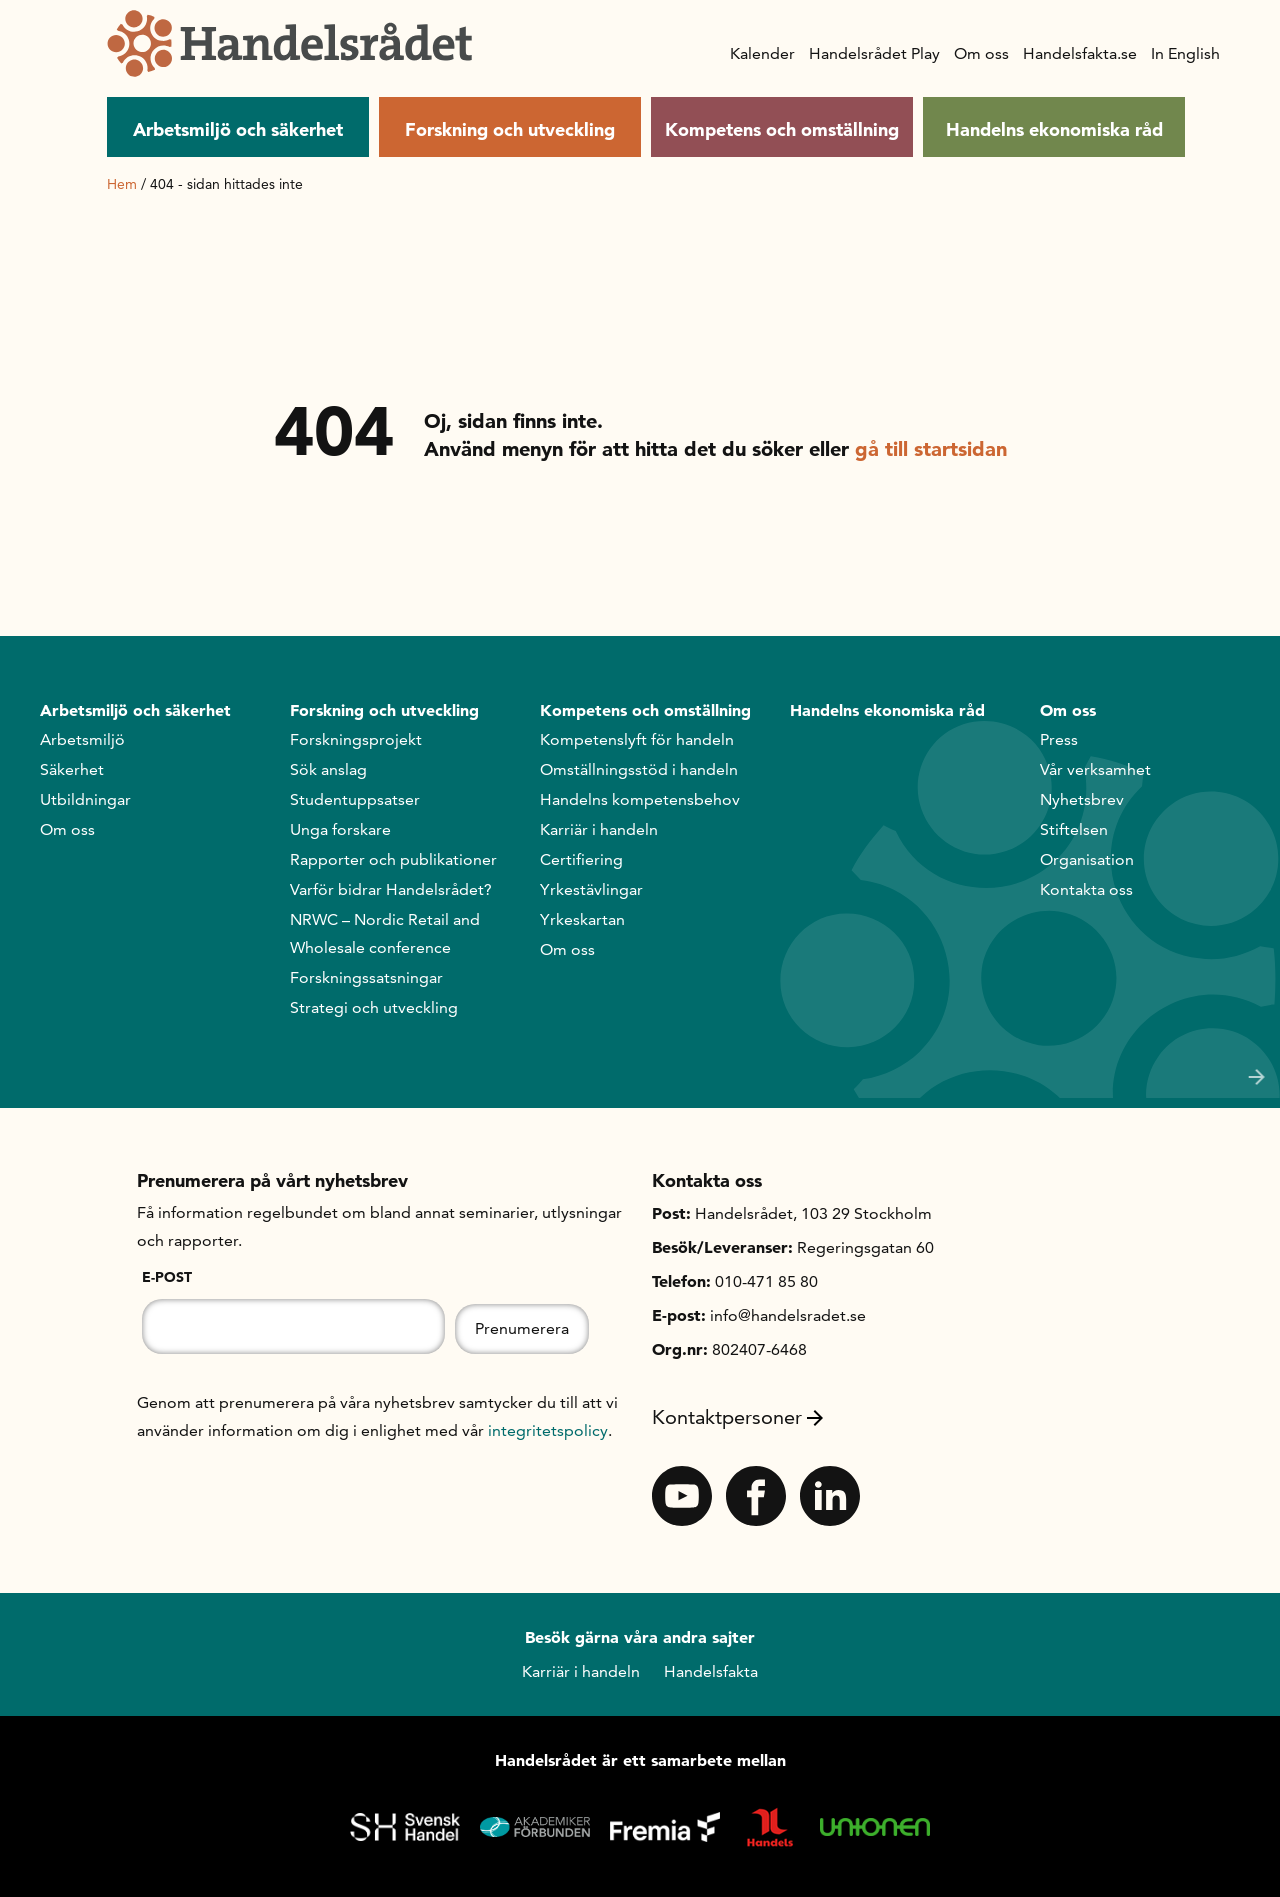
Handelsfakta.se (1080, 53)
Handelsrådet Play (874, 53)
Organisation (1087, 859)
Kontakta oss (1086, 889)
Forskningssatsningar (366, 977)
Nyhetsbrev (1082, 799)
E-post (167, 1277)
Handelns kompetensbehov (640, 799)
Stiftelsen (1074, 829)
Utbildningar (85, 799)
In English (1185, 53)
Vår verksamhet (1095, 769)
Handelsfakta (711, 1671)
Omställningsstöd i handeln (639, 769)
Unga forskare (340, 829)
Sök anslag (328, 769)
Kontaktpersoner (737, 1417)
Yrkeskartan (582, 919)
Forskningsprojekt (356, 739)
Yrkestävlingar (591, 889)
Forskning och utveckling (510, 129)
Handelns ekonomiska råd (1054, 129)
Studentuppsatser (355, 799)
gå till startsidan (931, 449)
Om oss (981, 53)
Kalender (762, 53)
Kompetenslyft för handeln (637, 739)
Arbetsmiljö (82, 739)
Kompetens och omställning (782, 129)
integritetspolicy (548, 1430)
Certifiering (581, 859)
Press (1059, 739)
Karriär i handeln (599, 829)
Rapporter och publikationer (393, 859)
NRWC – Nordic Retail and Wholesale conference (385, 933)
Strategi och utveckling (374, 1007)
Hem (122, 184)
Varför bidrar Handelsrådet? (391, 889)
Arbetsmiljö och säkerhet (238, 129)
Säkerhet (72, 769)
